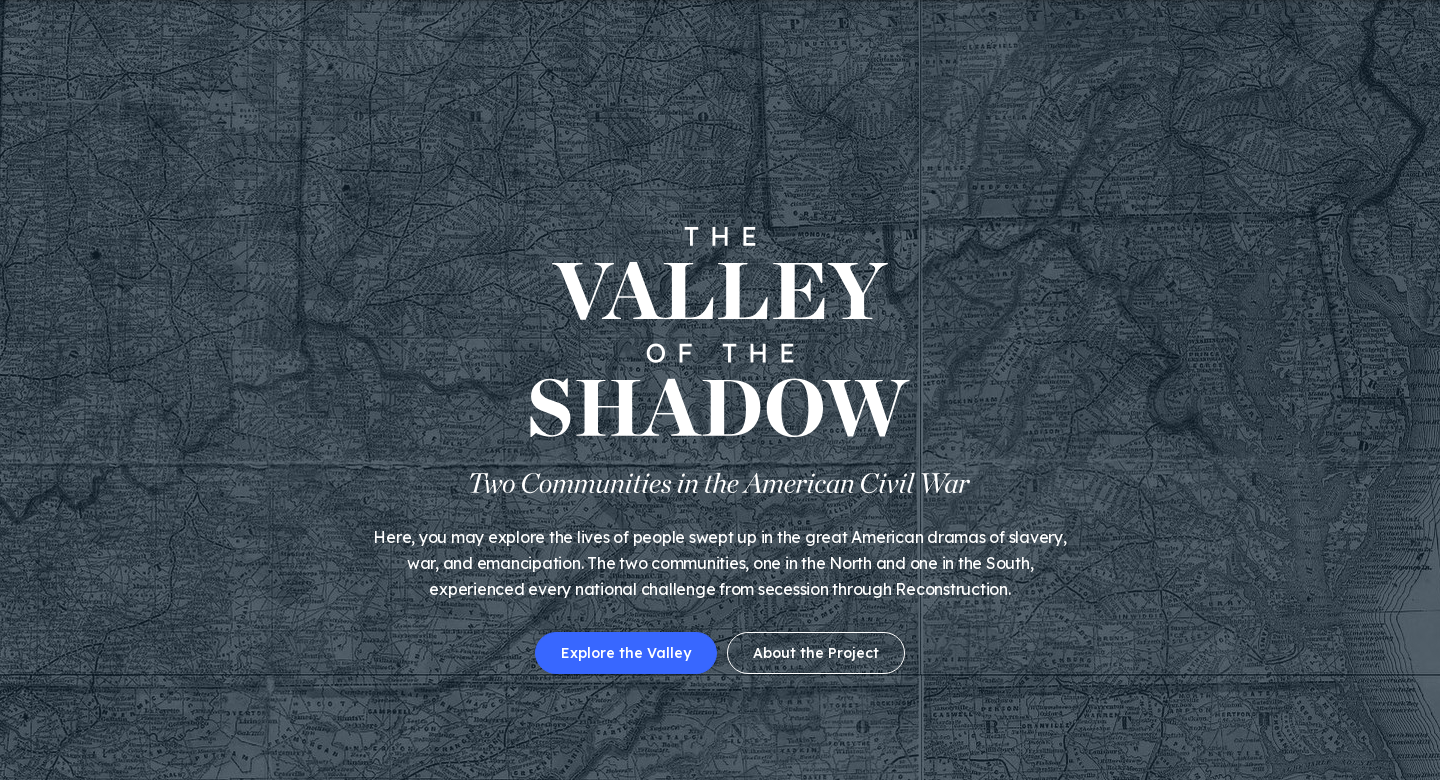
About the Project (816, 653)
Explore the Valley (626, 653)
